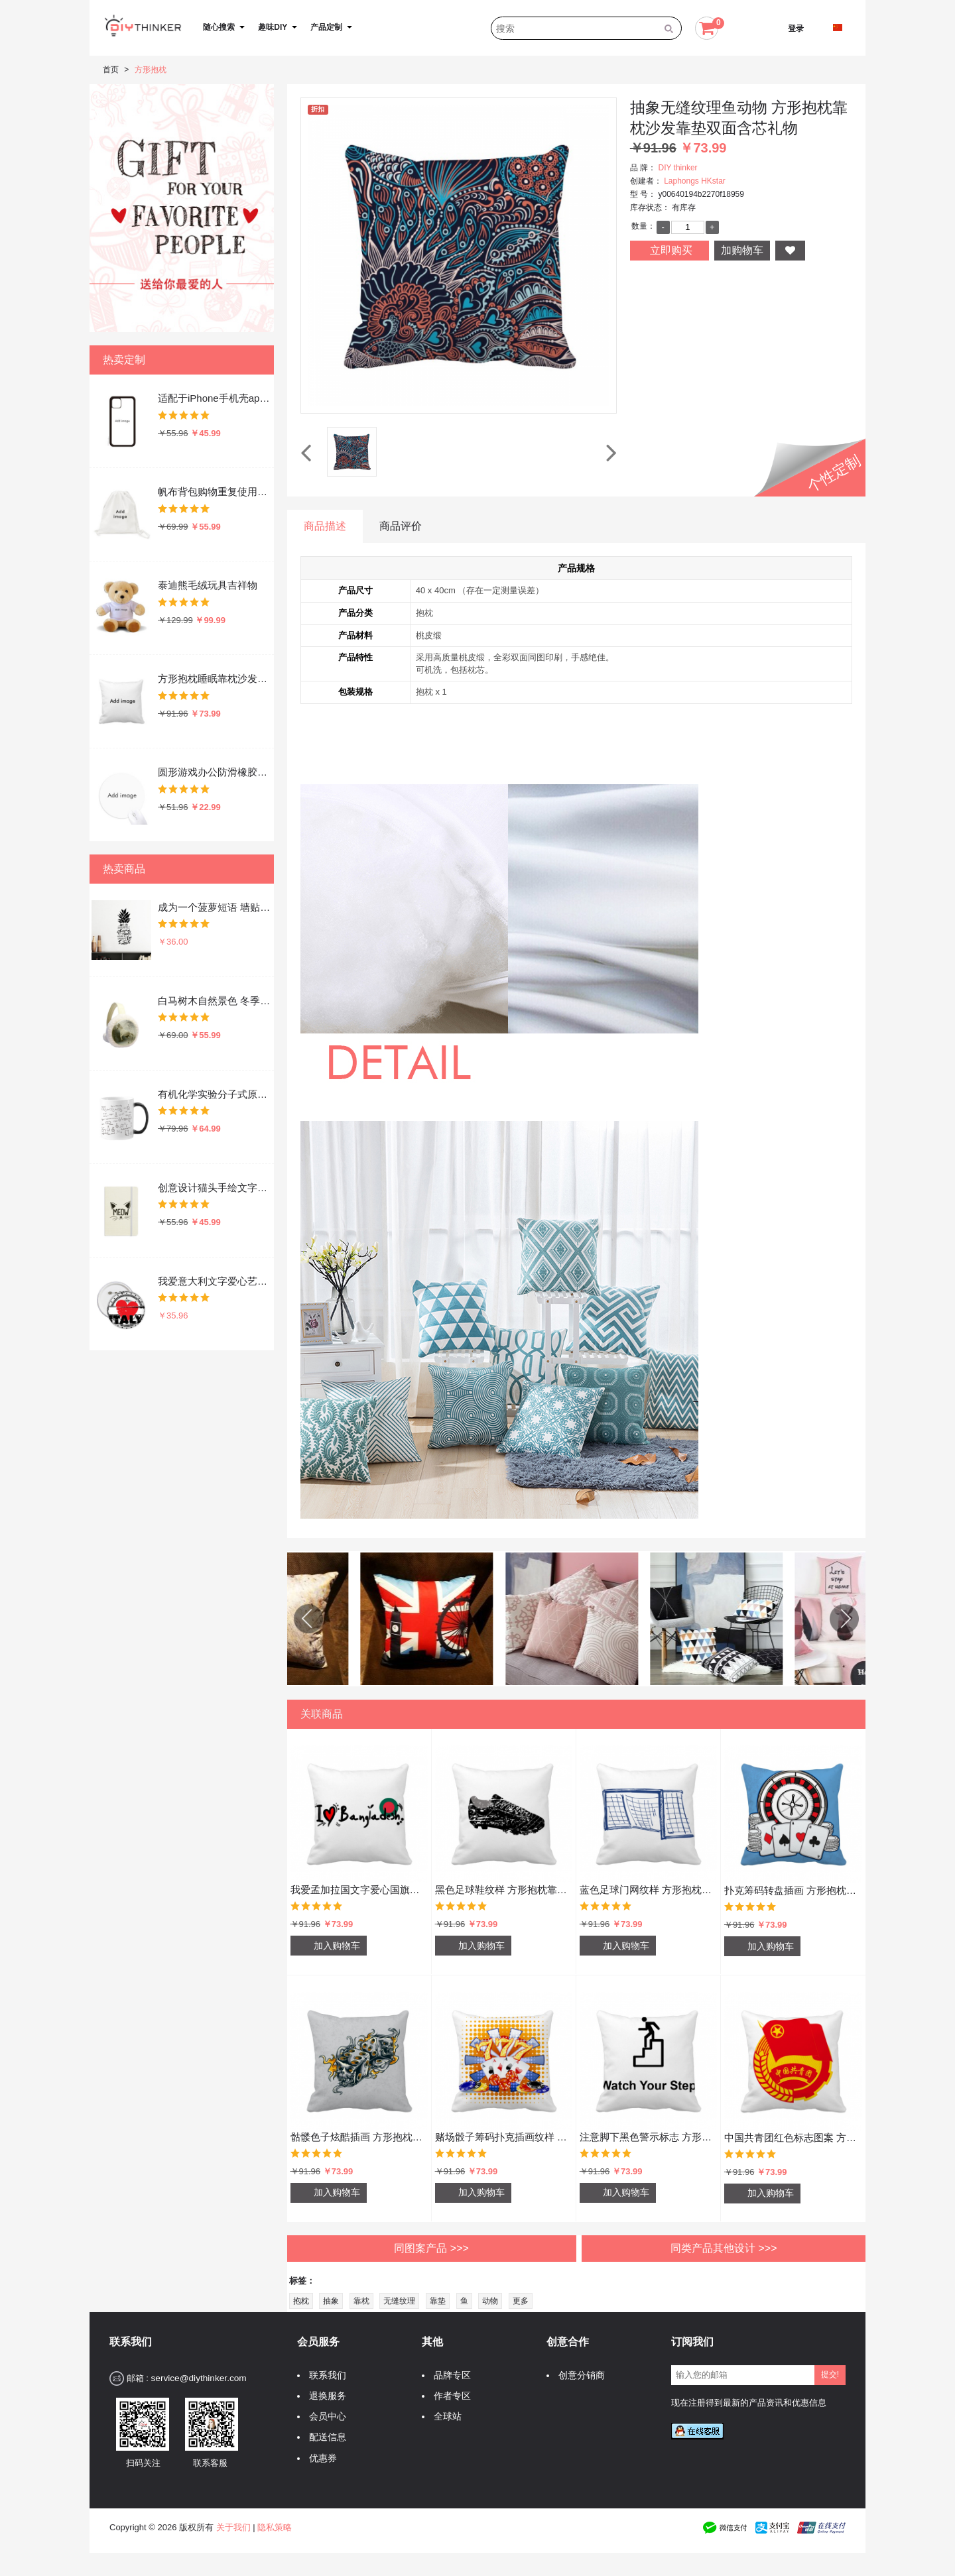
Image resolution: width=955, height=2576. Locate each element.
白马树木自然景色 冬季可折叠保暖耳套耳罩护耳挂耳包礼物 (215, 1000)
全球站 (444, 2417)
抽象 (331, 2301)
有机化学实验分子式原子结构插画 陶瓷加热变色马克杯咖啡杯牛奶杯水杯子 (215, 1094)
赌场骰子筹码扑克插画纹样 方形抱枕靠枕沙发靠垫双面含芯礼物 (503, 2136)
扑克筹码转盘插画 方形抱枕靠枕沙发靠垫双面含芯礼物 (793, 1890)
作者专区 (449, 2396)
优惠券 (320, 2458)
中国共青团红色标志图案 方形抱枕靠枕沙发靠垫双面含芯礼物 (793, 2137)
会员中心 (324, 2417)
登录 (796, 28)
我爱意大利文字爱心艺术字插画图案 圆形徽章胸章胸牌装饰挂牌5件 (215, 1281)
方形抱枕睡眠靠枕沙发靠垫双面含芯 (215, 678)
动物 (490, 2301)
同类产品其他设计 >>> (723, 2248)
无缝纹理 (399, 2301)
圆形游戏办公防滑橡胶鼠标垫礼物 (215, 772)
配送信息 (324, 2437)
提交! (830, 2374)
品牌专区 (449, 2375)
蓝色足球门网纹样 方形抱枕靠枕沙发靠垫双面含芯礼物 (648, 1889)
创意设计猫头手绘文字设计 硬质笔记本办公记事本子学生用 (215, 1187)
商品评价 (400, 526)
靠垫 (438, 2301)
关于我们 (233, 2527)
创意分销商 (578, 2375)
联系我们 (324, 2375)
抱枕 (301, 2301)
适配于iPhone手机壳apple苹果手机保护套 (215, 398)
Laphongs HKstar (695, 181)
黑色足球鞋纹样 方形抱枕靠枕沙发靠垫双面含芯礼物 (503, 1889)
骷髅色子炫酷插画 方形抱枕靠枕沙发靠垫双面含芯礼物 (359, 2136)
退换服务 (324, 2396)
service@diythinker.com (198, 2378)
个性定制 (833, 474)
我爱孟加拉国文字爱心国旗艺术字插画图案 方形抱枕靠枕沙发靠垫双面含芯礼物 (359, 1889)
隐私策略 (274, 2527)
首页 (111, 69)
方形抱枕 (150, 69)
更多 (521, 2301)
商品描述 (325, 526)
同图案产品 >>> (431, 2248)
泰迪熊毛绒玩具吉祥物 (207, 585)
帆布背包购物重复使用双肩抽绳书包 (215, 491)
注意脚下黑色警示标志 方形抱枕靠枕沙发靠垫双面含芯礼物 (648, 2136)
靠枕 (361, 2301)
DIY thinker (677, 167)
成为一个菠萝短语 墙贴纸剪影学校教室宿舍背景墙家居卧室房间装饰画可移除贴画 (215, 907)
